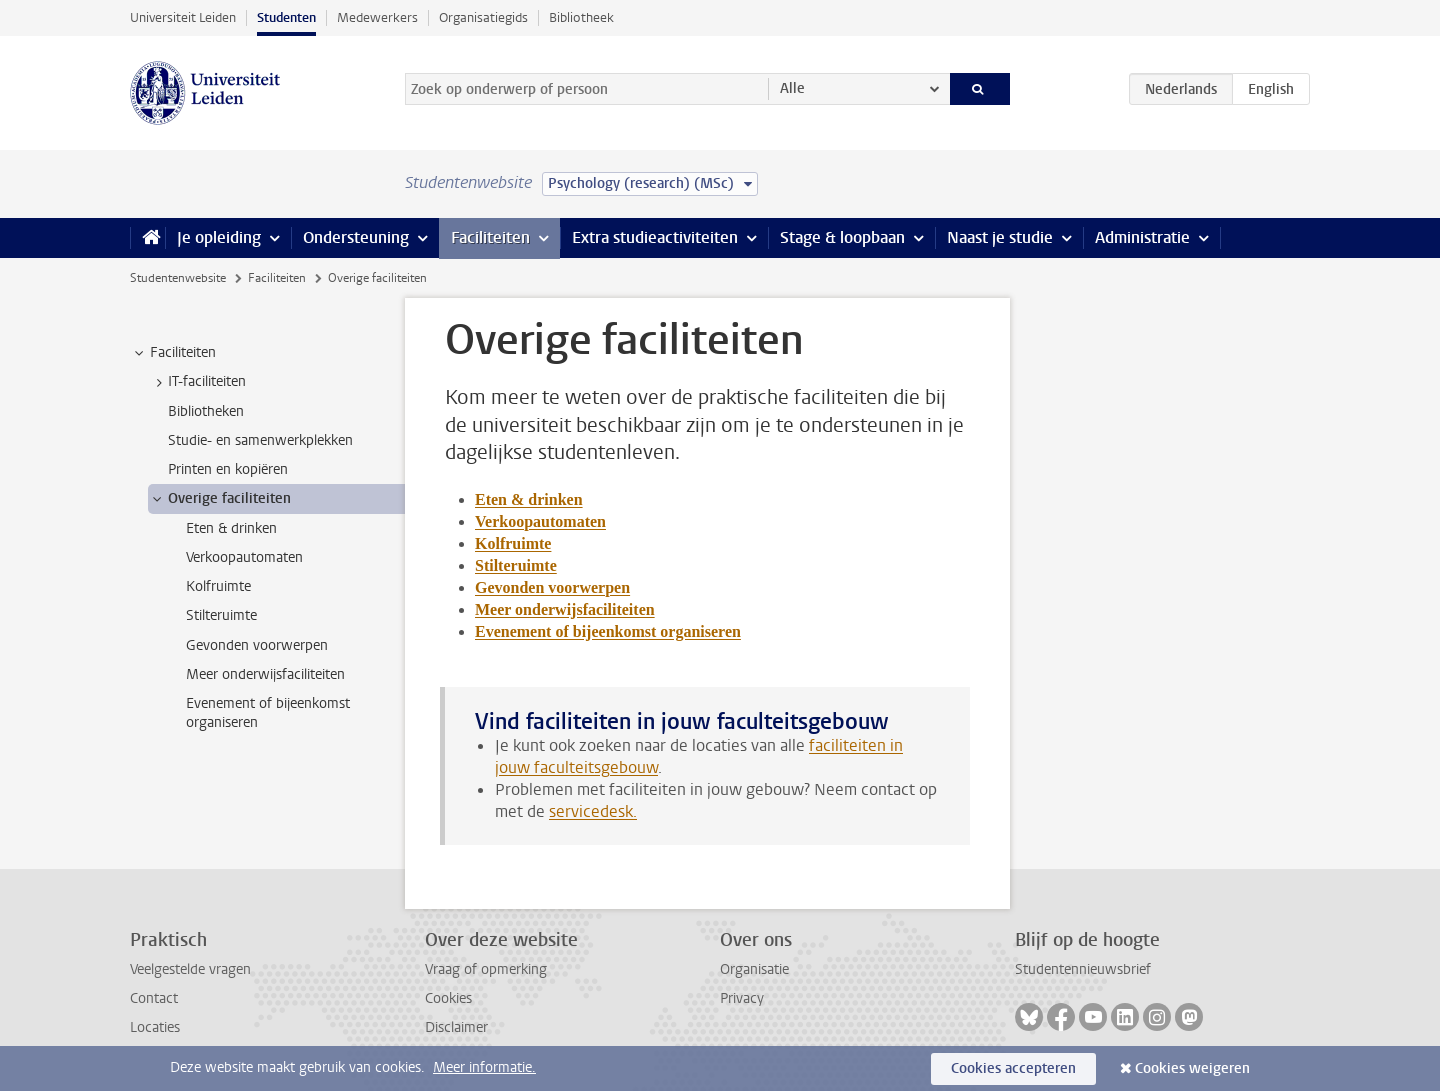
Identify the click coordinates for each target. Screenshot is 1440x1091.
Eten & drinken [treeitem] (231, 528)
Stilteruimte (516, 565)
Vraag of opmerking (486, 969)
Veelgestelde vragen (190, 969)
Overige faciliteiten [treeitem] (220, 499)
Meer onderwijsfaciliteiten (565, 609)
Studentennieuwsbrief (1083, 969)
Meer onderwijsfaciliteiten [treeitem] (265, 674)
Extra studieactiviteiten (655, 237)
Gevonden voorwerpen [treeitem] (257, 645)
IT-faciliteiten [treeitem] (197, 382)
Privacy (742, 998)
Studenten (286, 17)
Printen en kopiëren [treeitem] (228, 469)
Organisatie (754, 969)
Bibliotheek (581, 17)
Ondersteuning (356, 237)
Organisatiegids (483, 17)
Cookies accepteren (1013, 1068)
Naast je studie (1000, 237)
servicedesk (591, 811)
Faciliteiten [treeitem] (173, 353)
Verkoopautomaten (540, 521)
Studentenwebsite (178, 278)
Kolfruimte (513, 543)
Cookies (448, 998)
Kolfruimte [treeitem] (218, 586)
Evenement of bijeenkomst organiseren (608, 631)
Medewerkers (377, 17)
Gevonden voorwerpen (552, 587)
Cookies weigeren (1192, 1068)
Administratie (1142, 237)
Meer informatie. (484, 1067)
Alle (792, 88)
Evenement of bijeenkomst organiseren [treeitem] (268, 713)
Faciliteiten (490, 237)
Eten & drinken (529, 499)
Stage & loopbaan (842, 237)
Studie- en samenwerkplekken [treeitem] (260, 440)
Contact (154, 998)
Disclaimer (456, 1027)
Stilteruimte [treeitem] (221, 615)
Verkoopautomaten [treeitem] (244, 557)
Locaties (155, 1027)
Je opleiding (219, 237)
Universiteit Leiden (183, 17)
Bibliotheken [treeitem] (206, 411)
